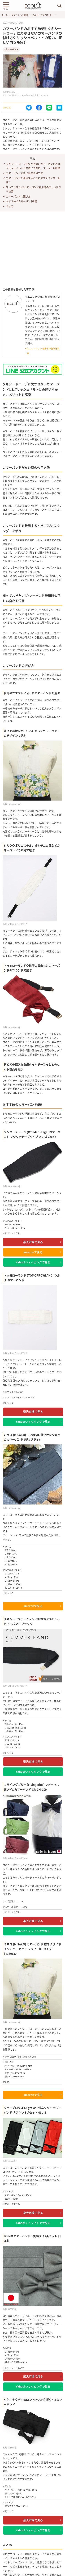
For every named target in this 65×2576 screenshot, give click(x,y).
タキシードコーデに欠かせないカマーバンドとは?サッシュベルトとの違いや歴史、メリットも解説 (31, 389)
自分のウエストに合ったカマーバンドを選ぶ (32, 693)
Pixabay (11, 91)
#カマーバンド (11, 49)
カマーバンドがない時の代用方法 (24, 173)
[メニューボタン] (5, 5)
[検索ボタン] (59, 5)
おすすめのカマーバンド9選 (21, 201)
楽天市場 (12, 2161)
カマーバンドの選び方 (18, 196)
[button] (39, 108)
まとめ (9, 206)
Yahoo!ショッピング (17, 923)
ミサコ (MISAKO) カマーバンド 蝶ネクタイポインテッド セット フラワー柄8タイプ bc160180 (32, 1949)
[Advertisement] (32, 253)
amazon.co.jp (14, 804)
